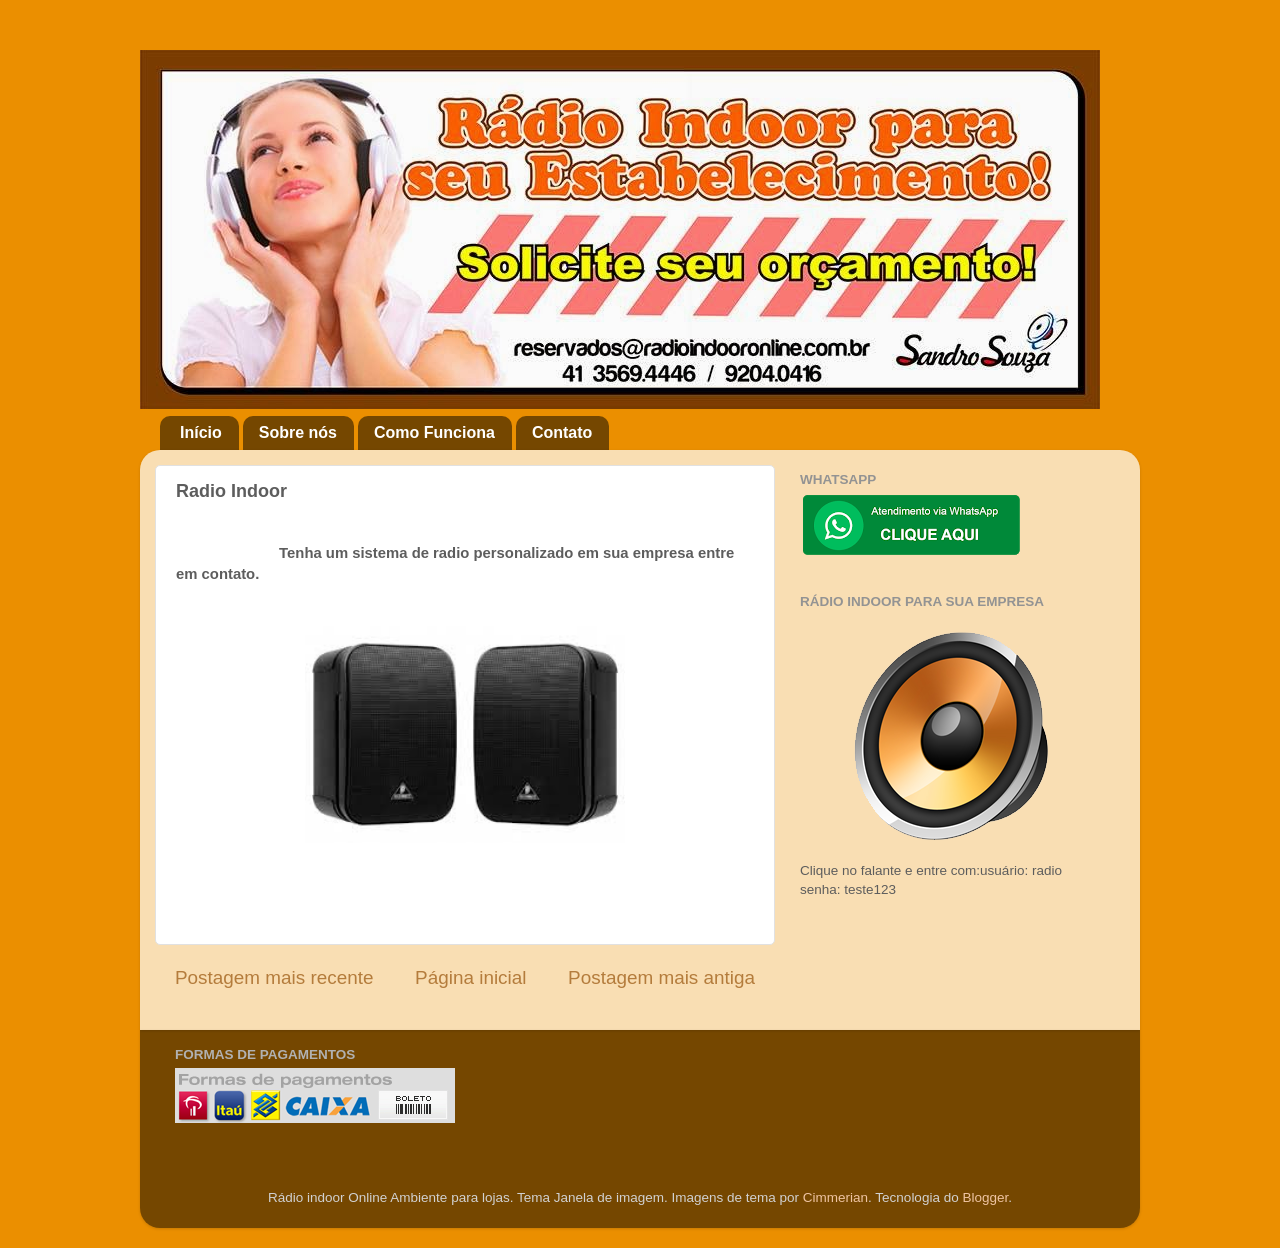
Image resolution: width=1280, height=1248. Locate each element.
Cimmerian (835, 1197)
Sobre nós (298, 432)
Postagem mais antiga (661, 977)
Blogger (985, 1197)
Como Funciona (434, 432)
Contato (562, 432)
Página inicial (470, 977)
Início (201, 432)
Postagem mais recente (274, 977)
